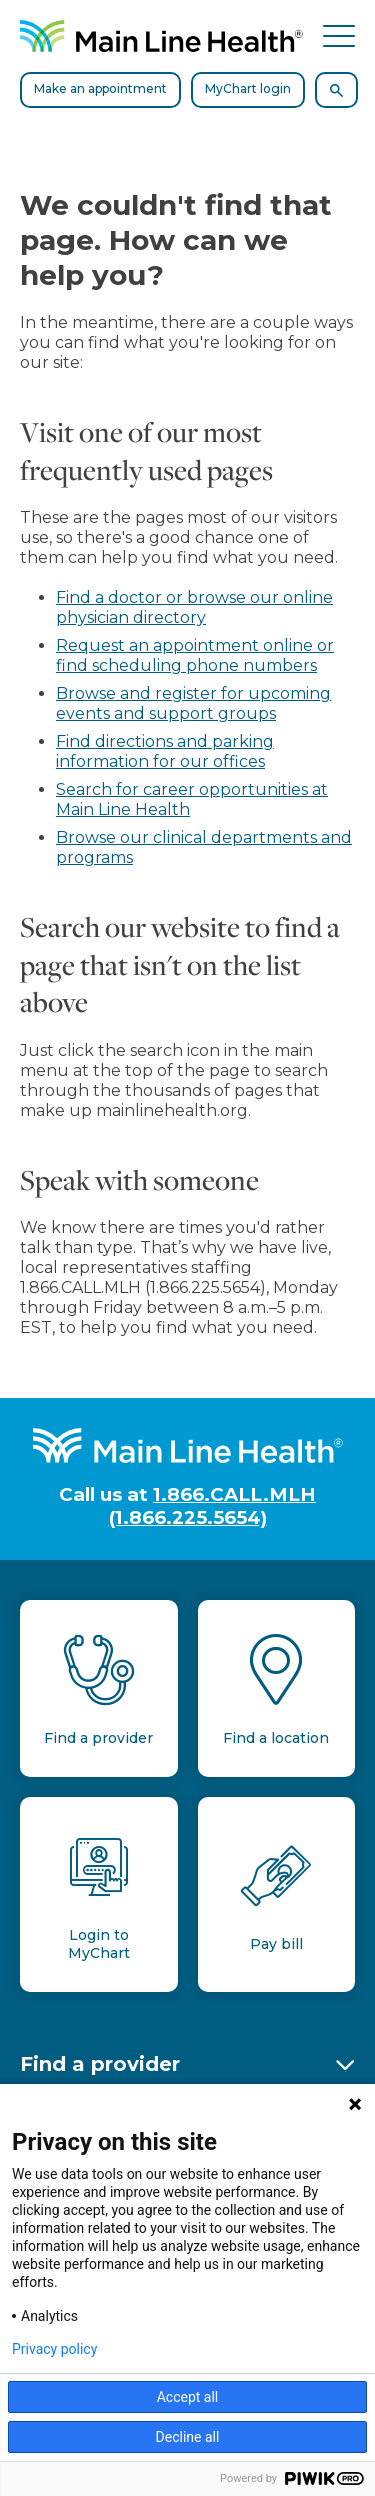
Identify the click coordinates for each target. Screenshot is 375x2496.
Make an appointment (100, 88)
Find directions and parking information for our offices (165, 751)
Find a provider (100, 2064)
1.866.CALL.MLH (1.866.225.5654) (213, 1506)
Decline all (188, 2437)
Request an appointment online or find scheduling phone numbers (195, 655)
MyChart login (248, 88)
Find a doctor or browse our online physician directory (194, 607)
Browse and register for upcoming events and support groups (193, 703)
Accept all (188, 2397)
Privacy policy (54, 2349)
